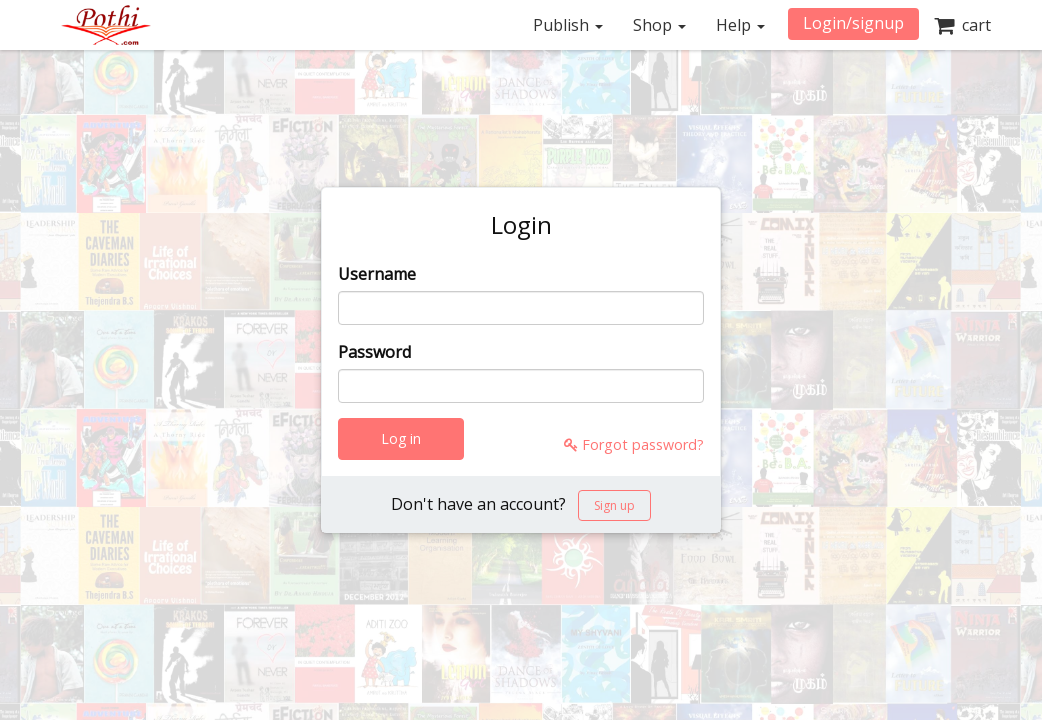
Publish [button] (568, 25)
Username (377, 274)
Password (374, 352)
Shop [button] (659, 25)
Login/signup (853, 23)
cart (962, 25)
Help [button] (740, 25)
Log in (401, 438)
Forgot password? (634, 444)
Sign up (614, 505)
